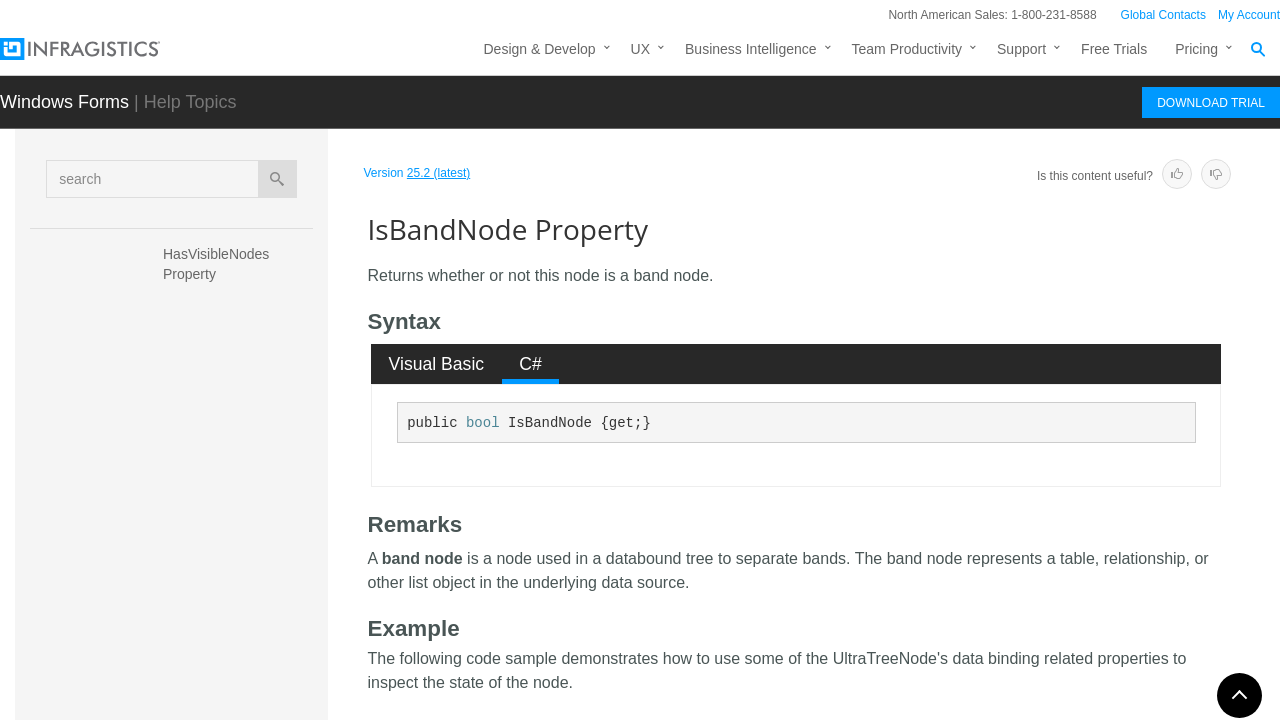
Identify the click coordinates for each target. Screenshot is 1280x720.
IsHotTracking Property (234, 594)
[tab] (436, 364)
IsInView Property (217, 629)
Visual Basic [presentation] (437, 364)
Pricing (1196, 49)
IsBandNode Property (234, 489)
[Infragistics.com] (100, 49)
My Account (1249, 15)
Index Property (208, 419)
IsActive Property (216, 454)
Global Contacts (1163, 15)
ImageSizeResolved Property (227, 374)
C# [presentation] (530, 364)
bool (483, 423)
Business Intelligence (751, 49)
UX (640, 49)
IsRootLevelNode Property (218, 674)
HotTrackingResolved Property (231, 319)
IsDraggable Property (229, 524)
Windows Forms (64, 102)
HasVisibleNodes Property (218, 264)
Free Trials (1114, 49)
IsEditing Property (218, 559)
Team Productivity (907, 49)
